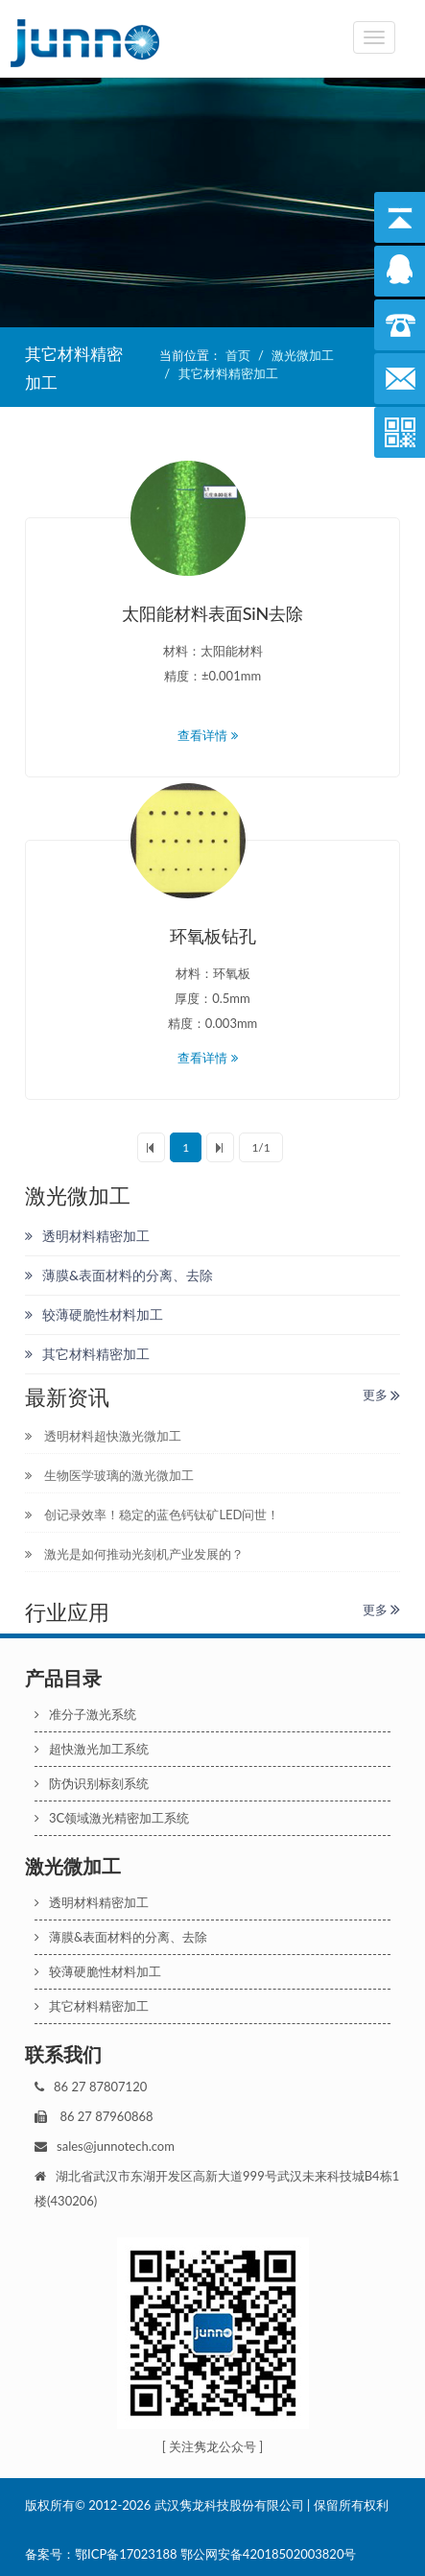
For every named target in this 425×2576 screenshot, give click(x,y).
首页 (237, 355)
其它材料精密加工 (228, 373)
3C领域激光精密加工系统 (112, 1817)
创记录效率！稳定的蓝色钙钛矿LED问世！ (152, 1514)
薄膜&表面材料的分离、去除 (119, 1275)
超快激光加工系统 (92, 1748)
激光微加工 (303, 355)
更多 (381, 1394)
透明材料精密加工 (87, 1236)
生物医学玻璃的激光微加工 (109, 1475)
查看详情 (212, 735)
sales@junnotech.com (116, 2146)
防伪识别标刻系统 (92, 1783)
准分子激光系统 (85, 1714)
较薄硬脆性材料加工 (94, 1314)
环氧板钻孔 (213, 935)
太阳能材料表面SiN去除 (213, 613)
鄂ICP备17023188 (126, 2554)
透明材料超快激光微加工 (103, 1435)
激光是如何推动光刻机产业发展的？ (134, 1554)
